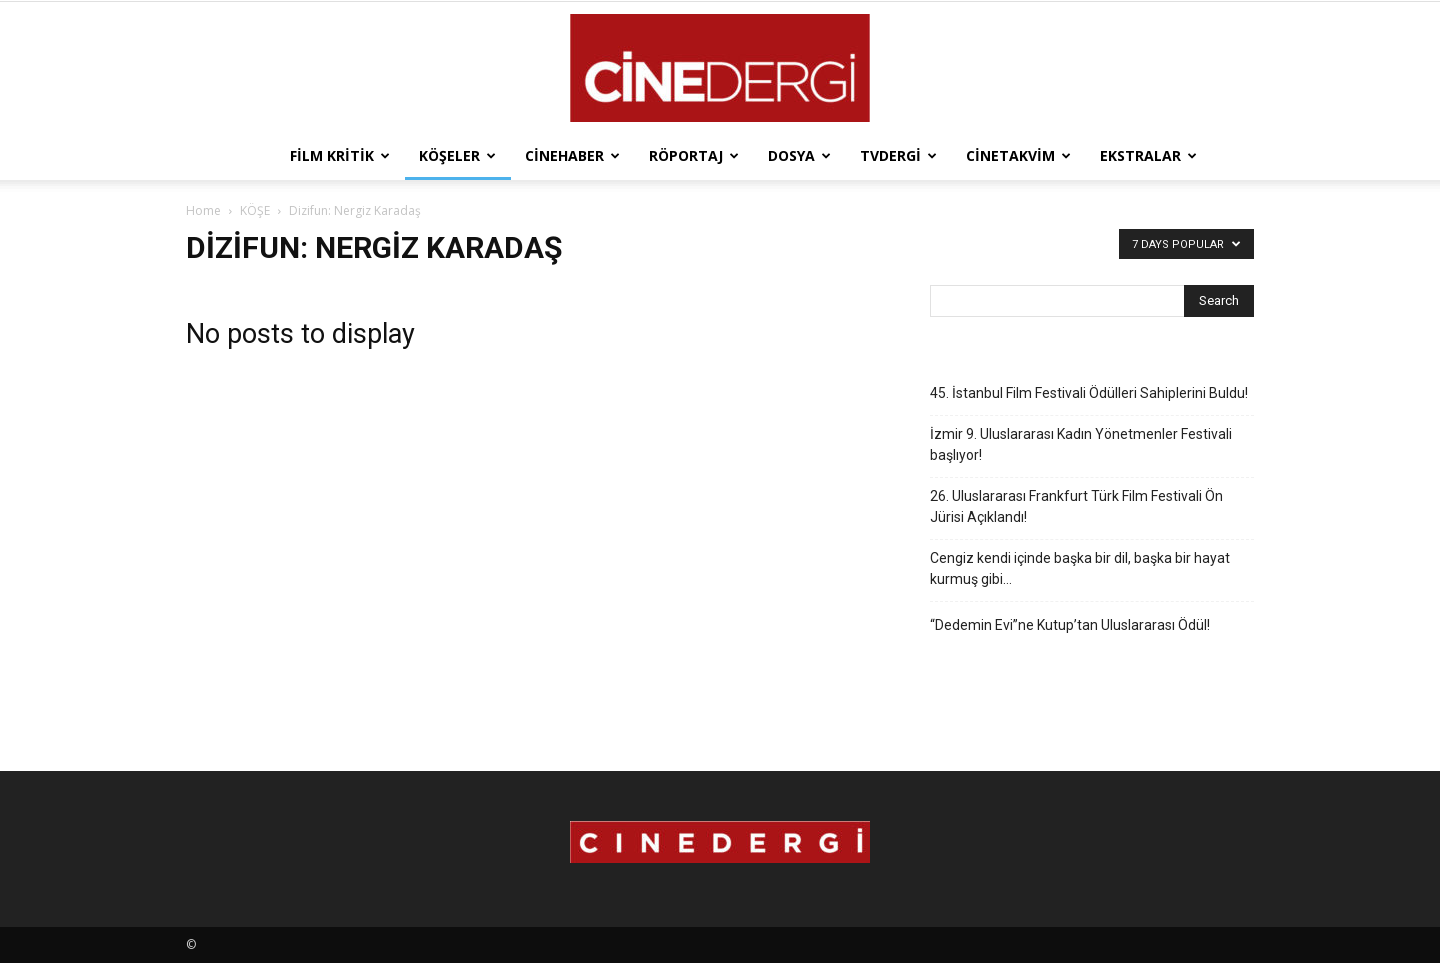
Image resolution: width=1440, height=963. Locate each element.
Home (203, 210)
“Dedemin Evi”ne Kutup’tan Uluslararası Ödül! (1070, 625)
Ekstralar (1148, 155)
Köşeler (457, 155)
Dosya (799, 155)
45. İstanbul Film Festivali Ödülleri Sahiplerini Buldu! (1089, 393)
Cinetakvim (1018, 155)
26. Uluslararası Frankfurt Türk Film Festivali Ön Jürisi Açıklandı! (1076, 506)
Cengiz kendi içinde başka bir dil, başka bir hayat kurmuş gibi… (1080, 568)
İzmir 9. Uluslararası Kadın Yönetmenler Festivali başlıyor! (1081, 444)
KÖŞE (255, 210)
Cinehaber (572, 155)
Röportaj (694, 155)
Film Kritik (340, 155)
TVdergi (898, 155)
